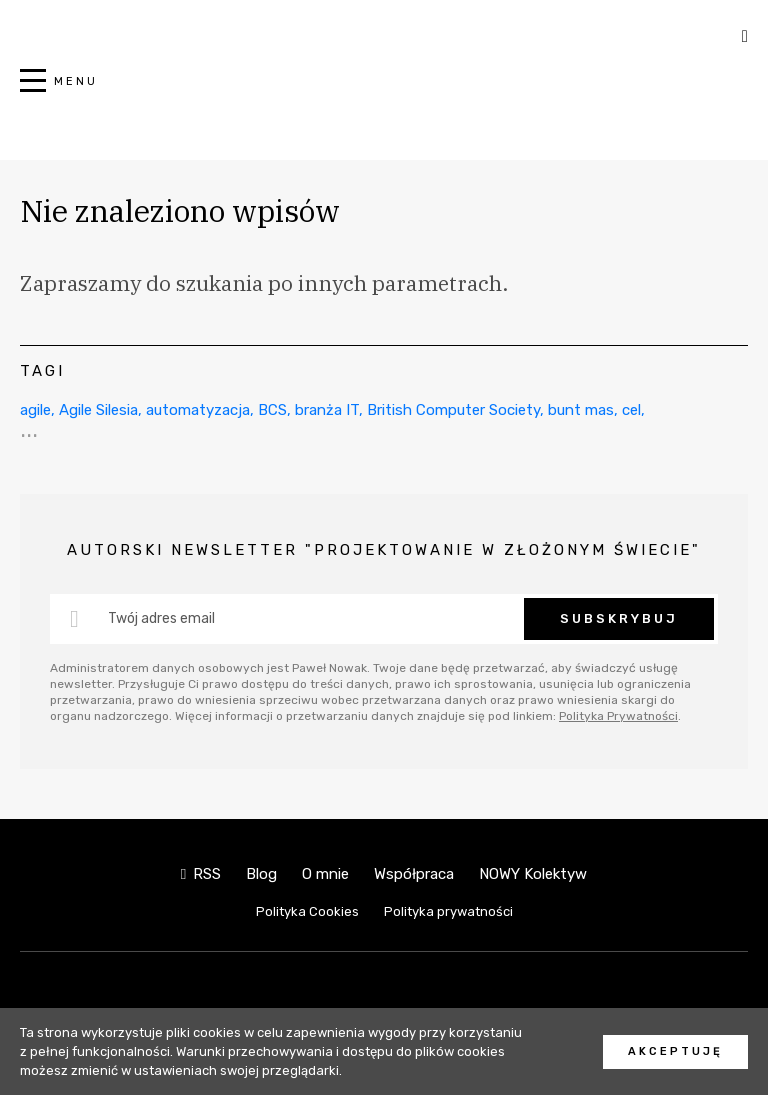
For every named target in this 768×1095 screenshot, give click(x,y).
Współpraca (414, 874)
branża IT (327, 410)
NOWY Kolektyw (533, 874)
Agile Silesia (98, 410)
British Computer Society (453, 410)
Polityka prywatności (448, 911)
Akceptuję (675, 1051)
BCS (272, 410)
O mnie (325, 874)
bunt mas (581, 410)
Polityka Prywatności (618, 716)
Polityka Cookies (307, 911)
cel (631, 410)
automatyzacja (198, 410)
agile (35, 410)
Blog (261, 874)
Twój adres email (161, 618)
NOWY (384, 91)
